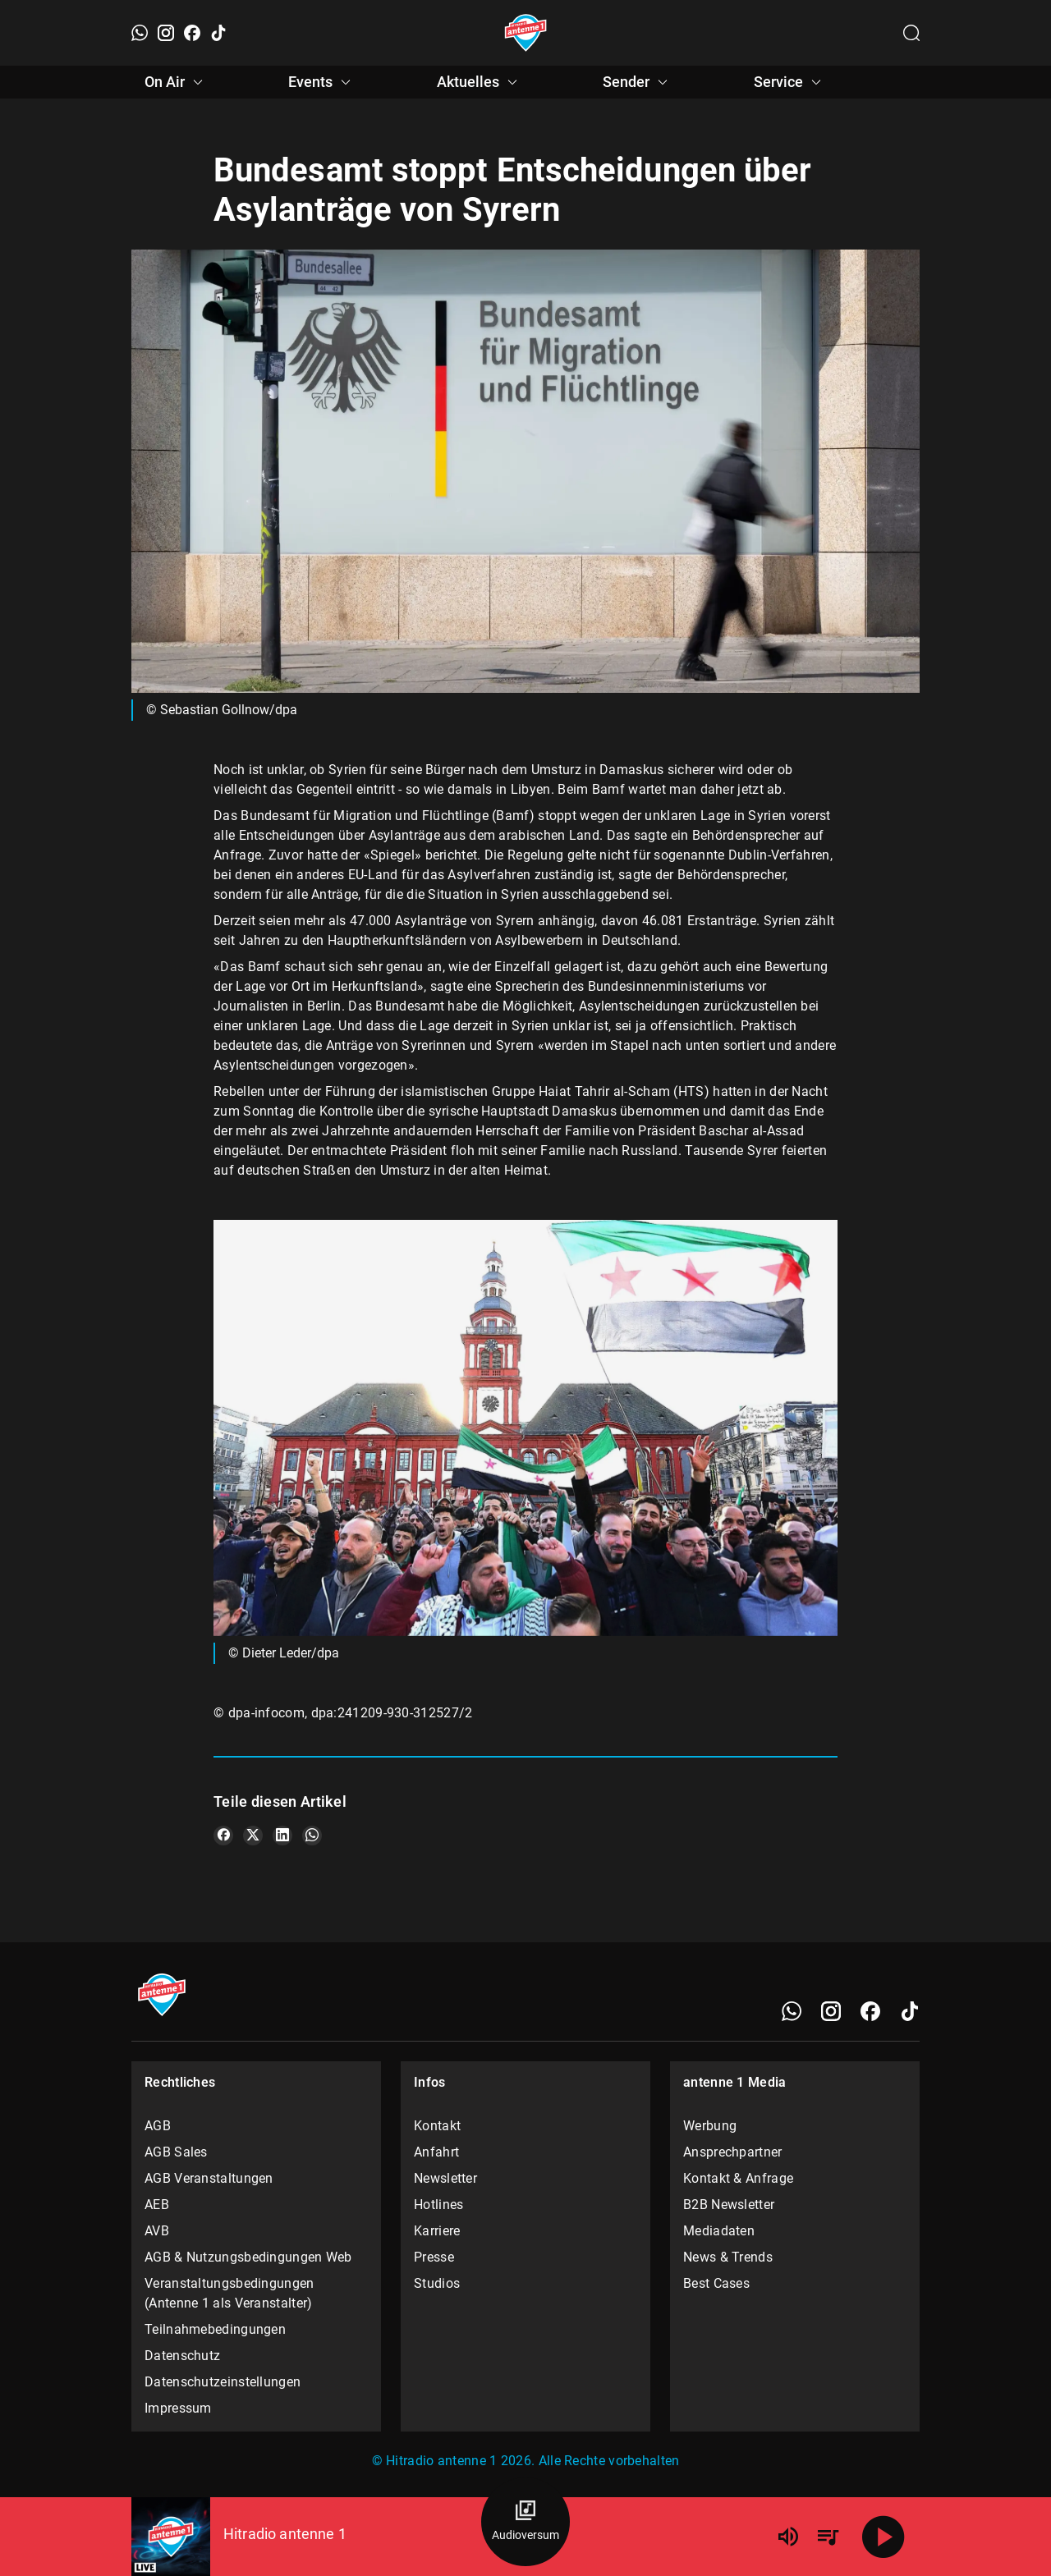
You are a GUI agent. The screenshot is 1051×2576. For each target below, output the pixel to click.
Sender (637, 82)
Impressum (178, 2408)
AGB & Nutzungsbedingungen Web (248, 2257)
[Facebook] (192, 33)
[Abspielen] (883, 2537)
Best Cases (716, 2283)
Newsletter (445, 2178)
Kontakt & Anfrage (738, 2178)
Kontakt (437, 2126)
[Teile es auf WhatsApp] (312, 1835)
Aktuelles (479, 82)
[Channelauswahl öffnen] (911, 33)
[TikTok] (218, 33)
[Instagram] (166, 33)
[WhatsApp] (139, 33)
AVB (157, 2231)
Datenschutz (182, 2355)
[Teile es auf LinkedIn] (282, 1835)
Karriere (437, 2231)
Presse (434, 2257)
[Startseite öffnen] (526, 33)
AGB (158, 2126)
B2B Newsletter (728, 2204)
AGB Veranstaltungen (209, 2178)
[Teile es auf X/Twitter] (253, 1835)
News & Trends (728, 2257)
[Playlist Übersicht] (828, 2536)
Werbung (710, 2126)
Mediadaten (719, 2231)
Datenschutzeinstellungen (223, 2382)
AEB (157, 2204)
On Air (176, 82)
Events (322, 82)
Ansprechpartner (733, 2152)
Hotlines (438, 2204)
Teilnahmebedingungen (215, 2329)
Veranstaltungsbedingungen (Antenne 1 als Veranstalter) (229, 2293)
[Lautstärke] (788, 2536)
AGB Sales (176, 2152)
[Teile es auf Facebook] (223, 1835)
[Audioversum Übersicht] (525, 2521)
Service (790, 82)
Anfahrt (436, 2152)
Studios (437, 2283)
